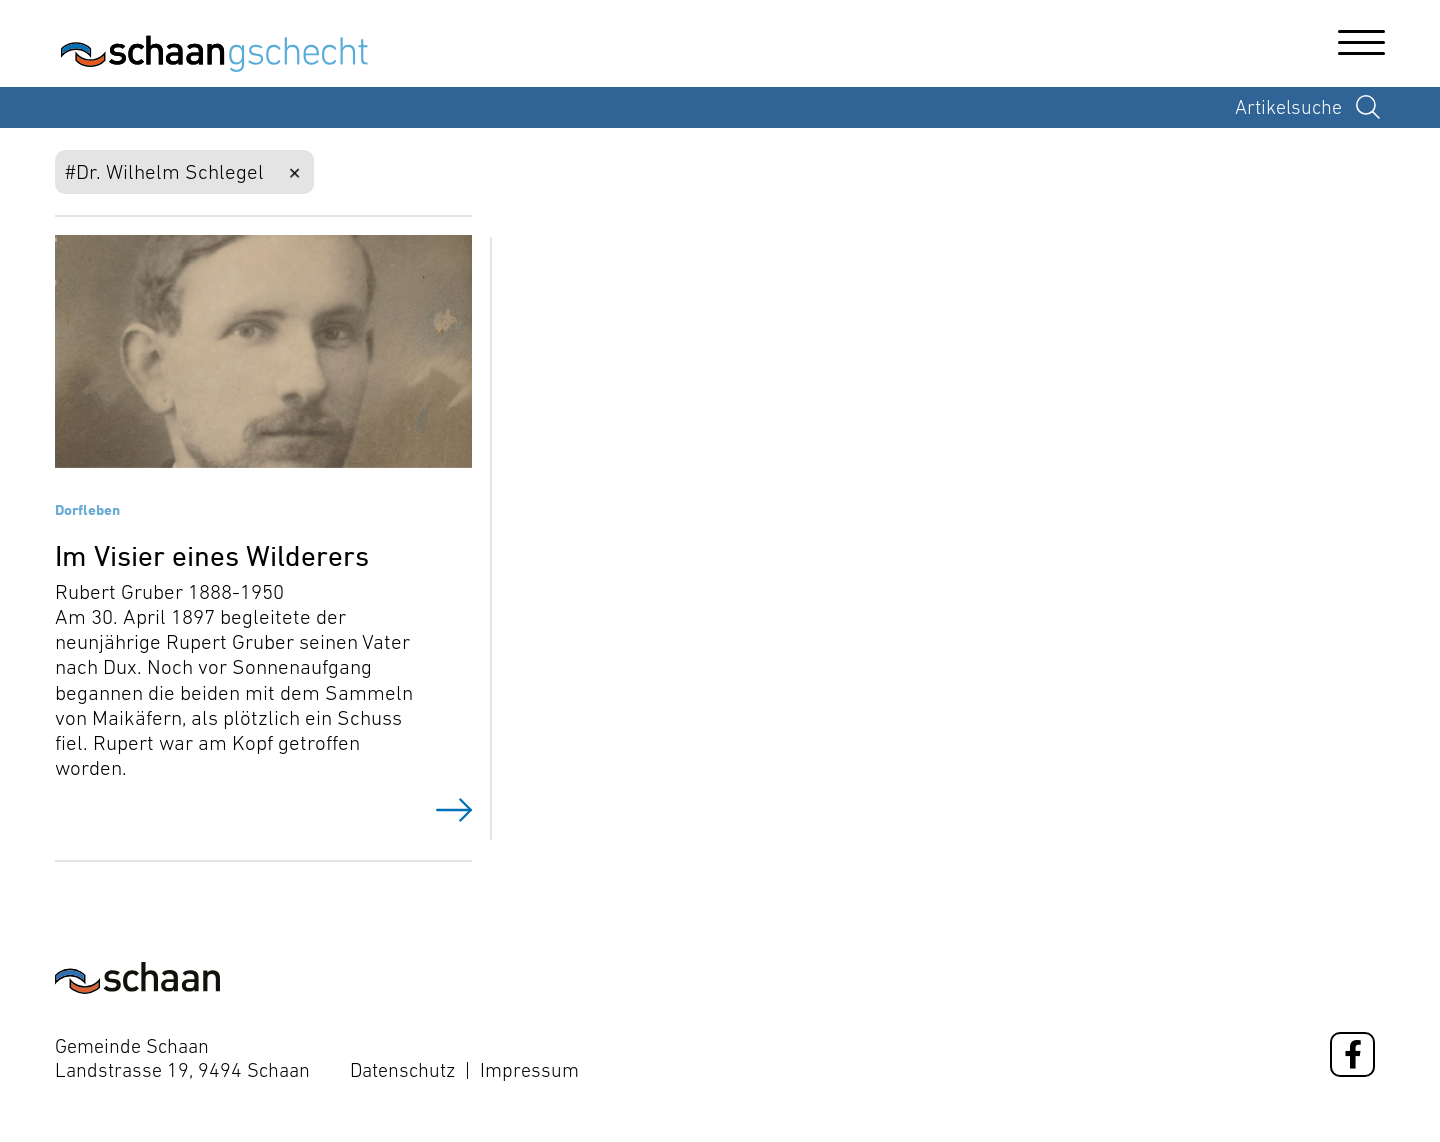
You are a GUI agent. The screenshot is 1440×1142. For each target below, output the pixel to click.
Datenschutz (402, 1070)
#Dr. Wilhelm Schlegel (164, 171)
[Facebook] (1352, 1054)
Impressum (529, 1070)
